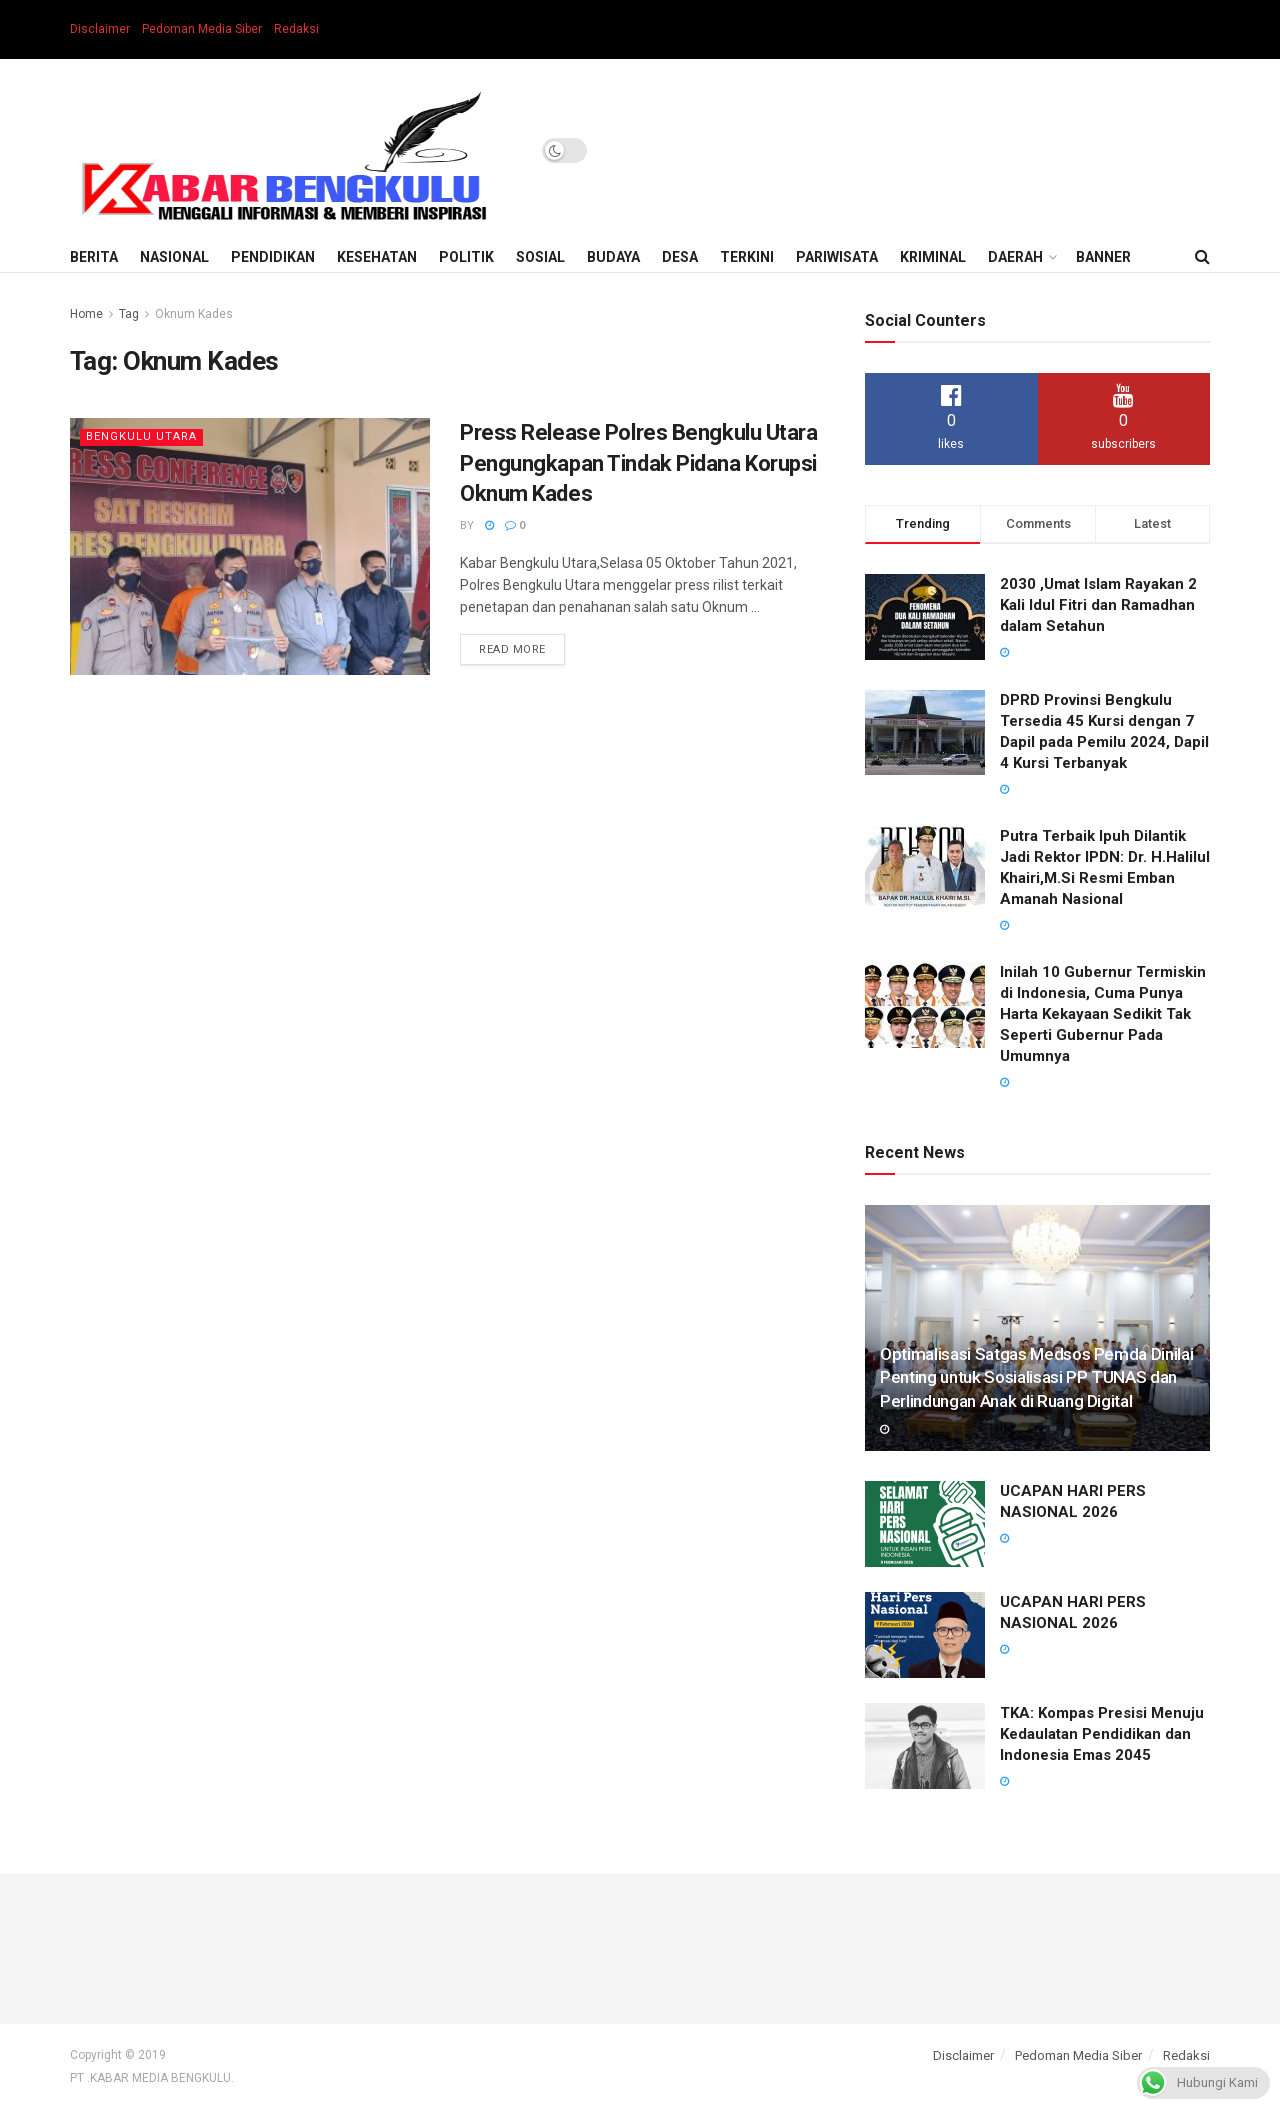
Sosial (540, 257)
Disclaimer (100, 29)
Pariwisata (837, 257)
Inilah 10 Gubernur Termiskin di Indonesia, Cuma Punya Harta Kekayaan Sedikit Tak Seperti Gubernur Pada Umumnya (1103, 1014)
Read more (512, 649)
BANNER (1103, 257)
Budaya (613, 257)
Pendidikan (273, 257)
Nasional (174, 257)
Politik (466, 257)
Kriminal (933, 257)
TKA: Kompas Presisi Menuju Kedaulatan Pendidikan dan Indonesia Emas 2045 (1102, 1734)
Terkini (747, 257)
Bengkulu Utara (141, 436)
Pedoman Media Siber (202, 29)
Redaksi (296, 29)
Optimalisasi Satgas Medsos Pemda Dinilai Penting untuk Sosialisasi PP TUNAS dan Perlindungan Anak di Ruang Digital (1036, 1378)
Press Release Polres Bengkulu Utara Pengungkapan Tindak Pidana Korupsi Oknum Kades (639, 463)
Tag (129, 314)
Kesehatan (377, 257)
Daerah (1015, 257)
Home (86, 314)
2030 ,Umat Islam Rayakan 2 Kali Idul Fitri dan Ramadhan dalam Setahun (1098, 605)
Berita (94, 257)
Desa (680, 257)
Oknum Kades (194, 314)
